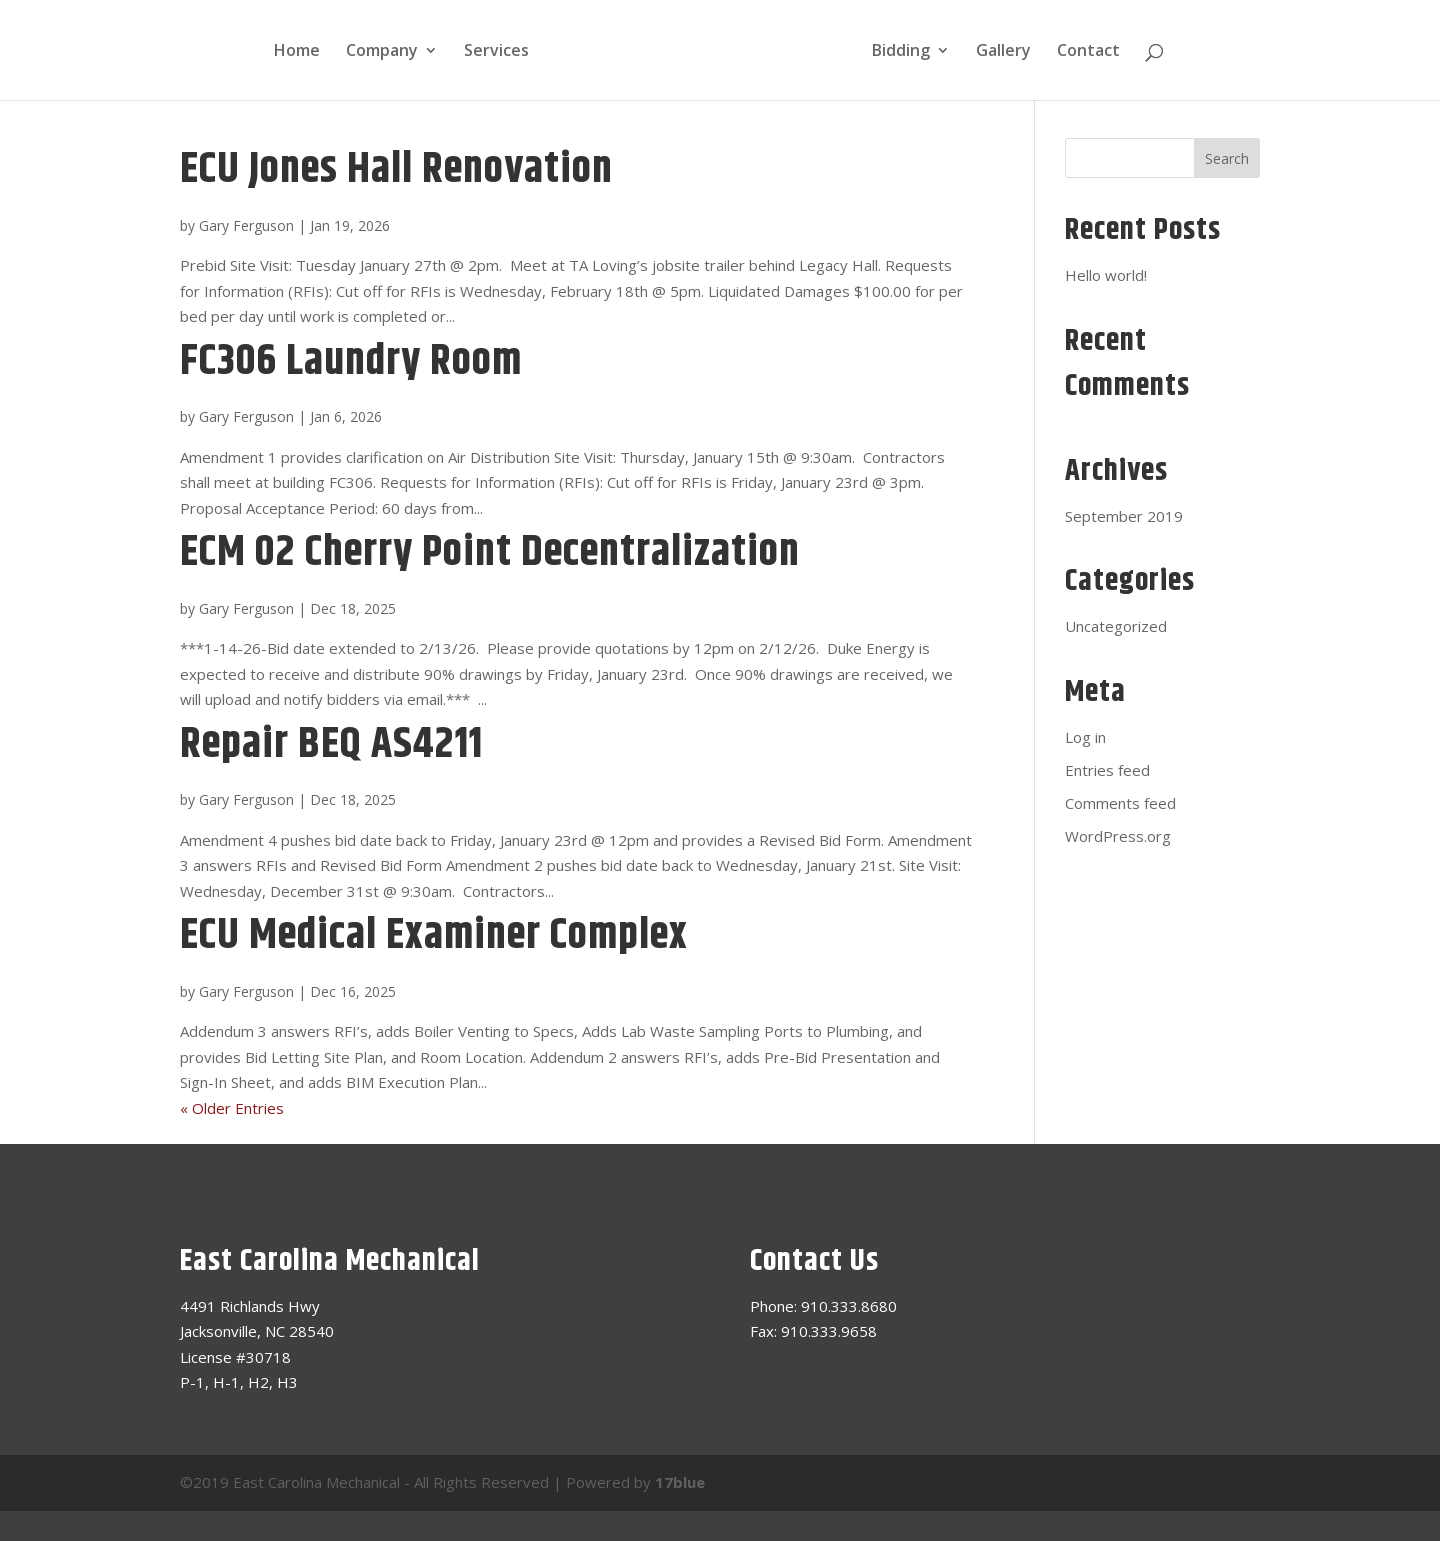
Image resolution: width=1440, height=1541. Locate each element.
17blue (680, 1482)
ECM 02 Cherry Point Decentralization (490, 553)
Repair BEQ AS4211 (331, 745)
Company (382, 52)
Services (496, 52)
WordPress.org (1118, 836)
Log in (1085, 737)
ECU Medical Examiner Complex (434, 936)
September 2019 (1124, 516)
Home (297, 52)
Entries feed (1107, 770)
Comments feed (1120, 803)
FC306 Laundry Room (351, 362)
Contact (1088, 52)
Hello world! (1106, 275)
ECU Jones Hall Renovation (396, 170)
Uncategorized (1116, 626)
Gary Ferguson (246, 225)
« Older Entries (232, 1108)
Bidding (901, 52)
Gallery (1003, 52)
